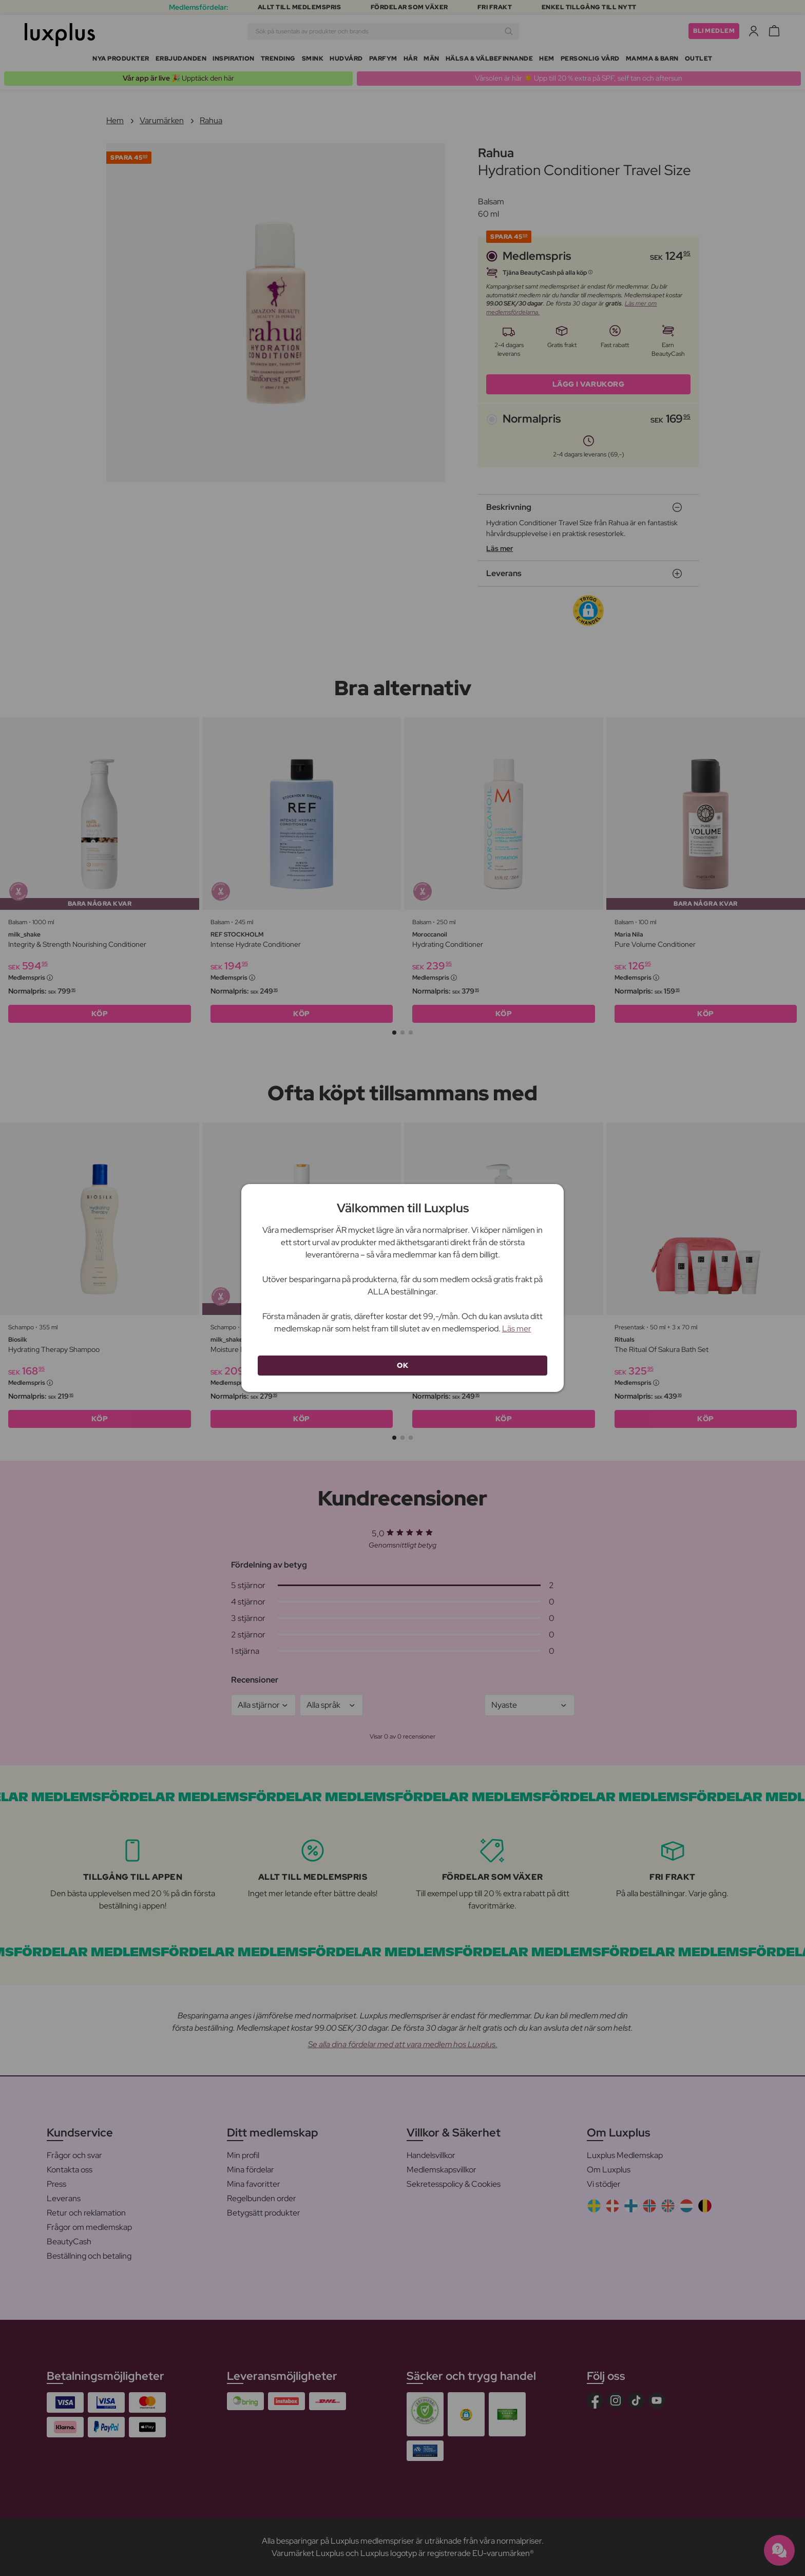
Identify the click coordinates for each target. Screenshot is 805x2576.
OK (402, 1365)
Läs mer (516, 1328)
